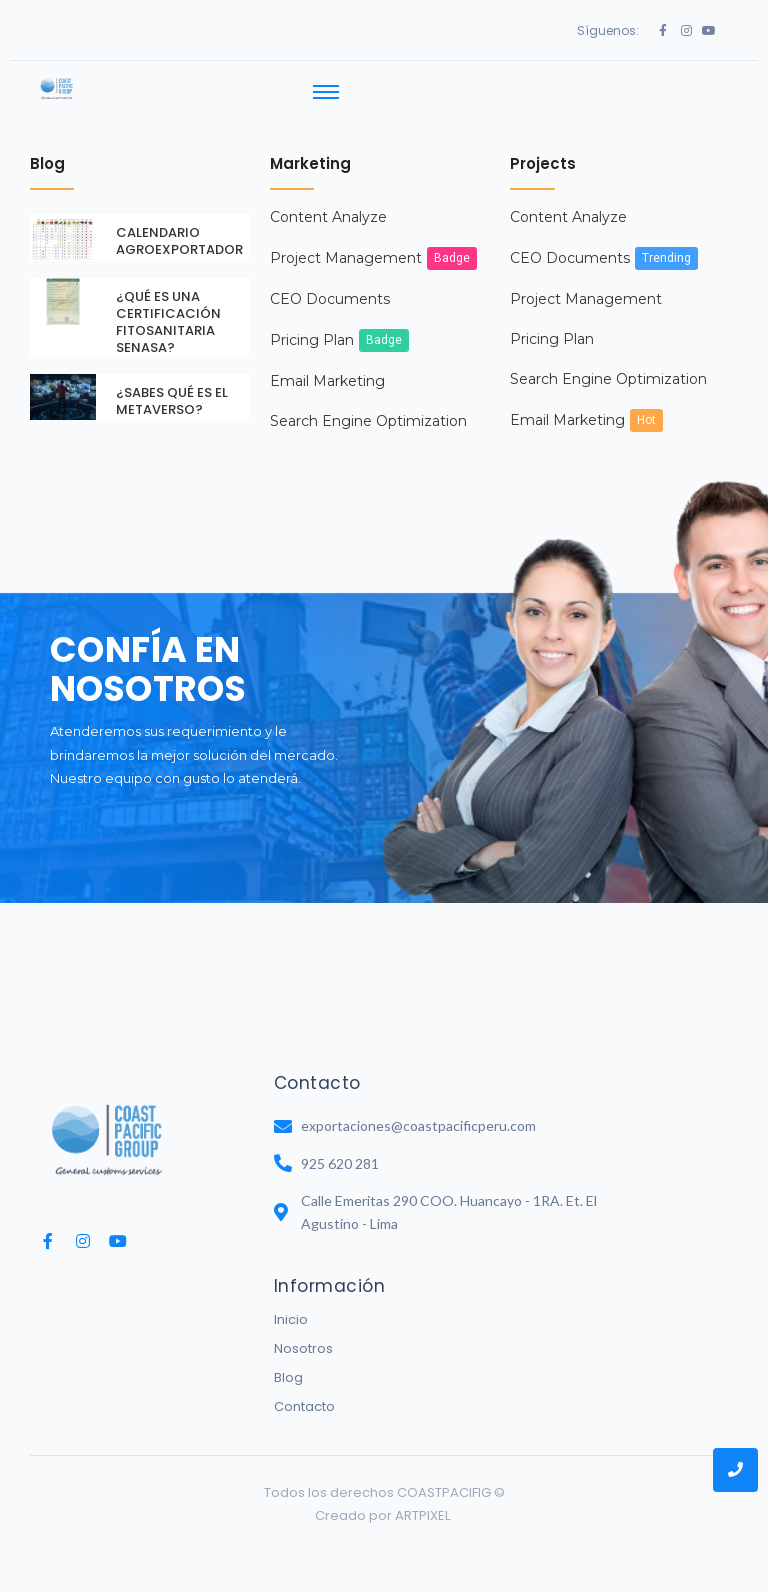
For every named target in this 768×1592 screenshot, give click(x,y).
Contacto (304, 1388)
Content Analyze (328, 199)
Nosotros (303, 1330)
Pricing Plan (312, 322)
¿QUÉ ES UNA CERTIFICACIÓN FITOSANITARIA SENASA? (168, 304)
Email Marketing (327, 363)
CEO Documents (330, 281)
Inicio (291, 1301)
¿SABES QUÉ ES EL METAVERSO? (172, 382)
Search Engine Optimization (368, 403)
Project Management (346, 240)
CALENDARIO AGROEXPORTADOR (179, 223)
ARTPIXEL (422, 1497)
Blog (288, 1359)
